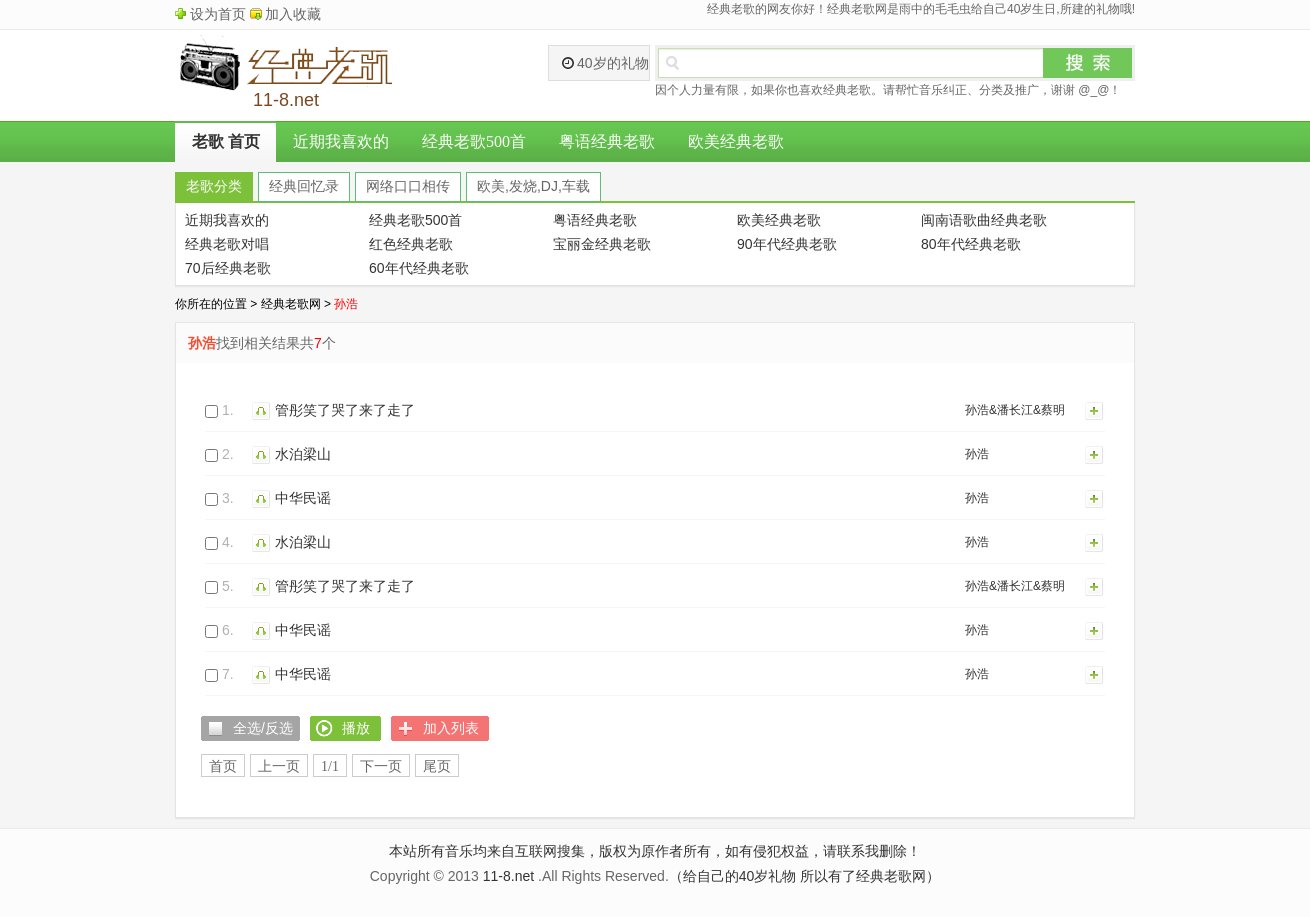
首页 (223, 766)
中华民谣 (303, 498)
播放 (263, 410)
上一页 (279, 766)
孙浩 (977, 454)
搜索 (1088, 63)
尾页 (437, 766)
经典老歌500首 (474, 141)
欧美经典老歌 (736, 141)
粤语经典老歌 (607, 141)
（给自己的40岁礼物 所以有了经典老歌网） (804, 876)
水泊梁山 (303, 454)
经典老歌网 (291, 304)
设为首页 (218, 14)
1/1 (330, 766)
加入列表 (1095, 410)
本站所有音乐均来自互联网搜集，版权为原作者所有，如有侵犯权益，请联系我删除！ (655, 851)
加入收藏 (293, 14)
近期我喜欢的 (341, 141)
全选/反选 (263, 728)
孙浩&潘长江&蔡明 (1015, 410)
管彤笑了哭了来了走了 (345, 410)
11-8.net (508, 876)
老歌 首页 (226, 141)
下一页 (381, 766)
